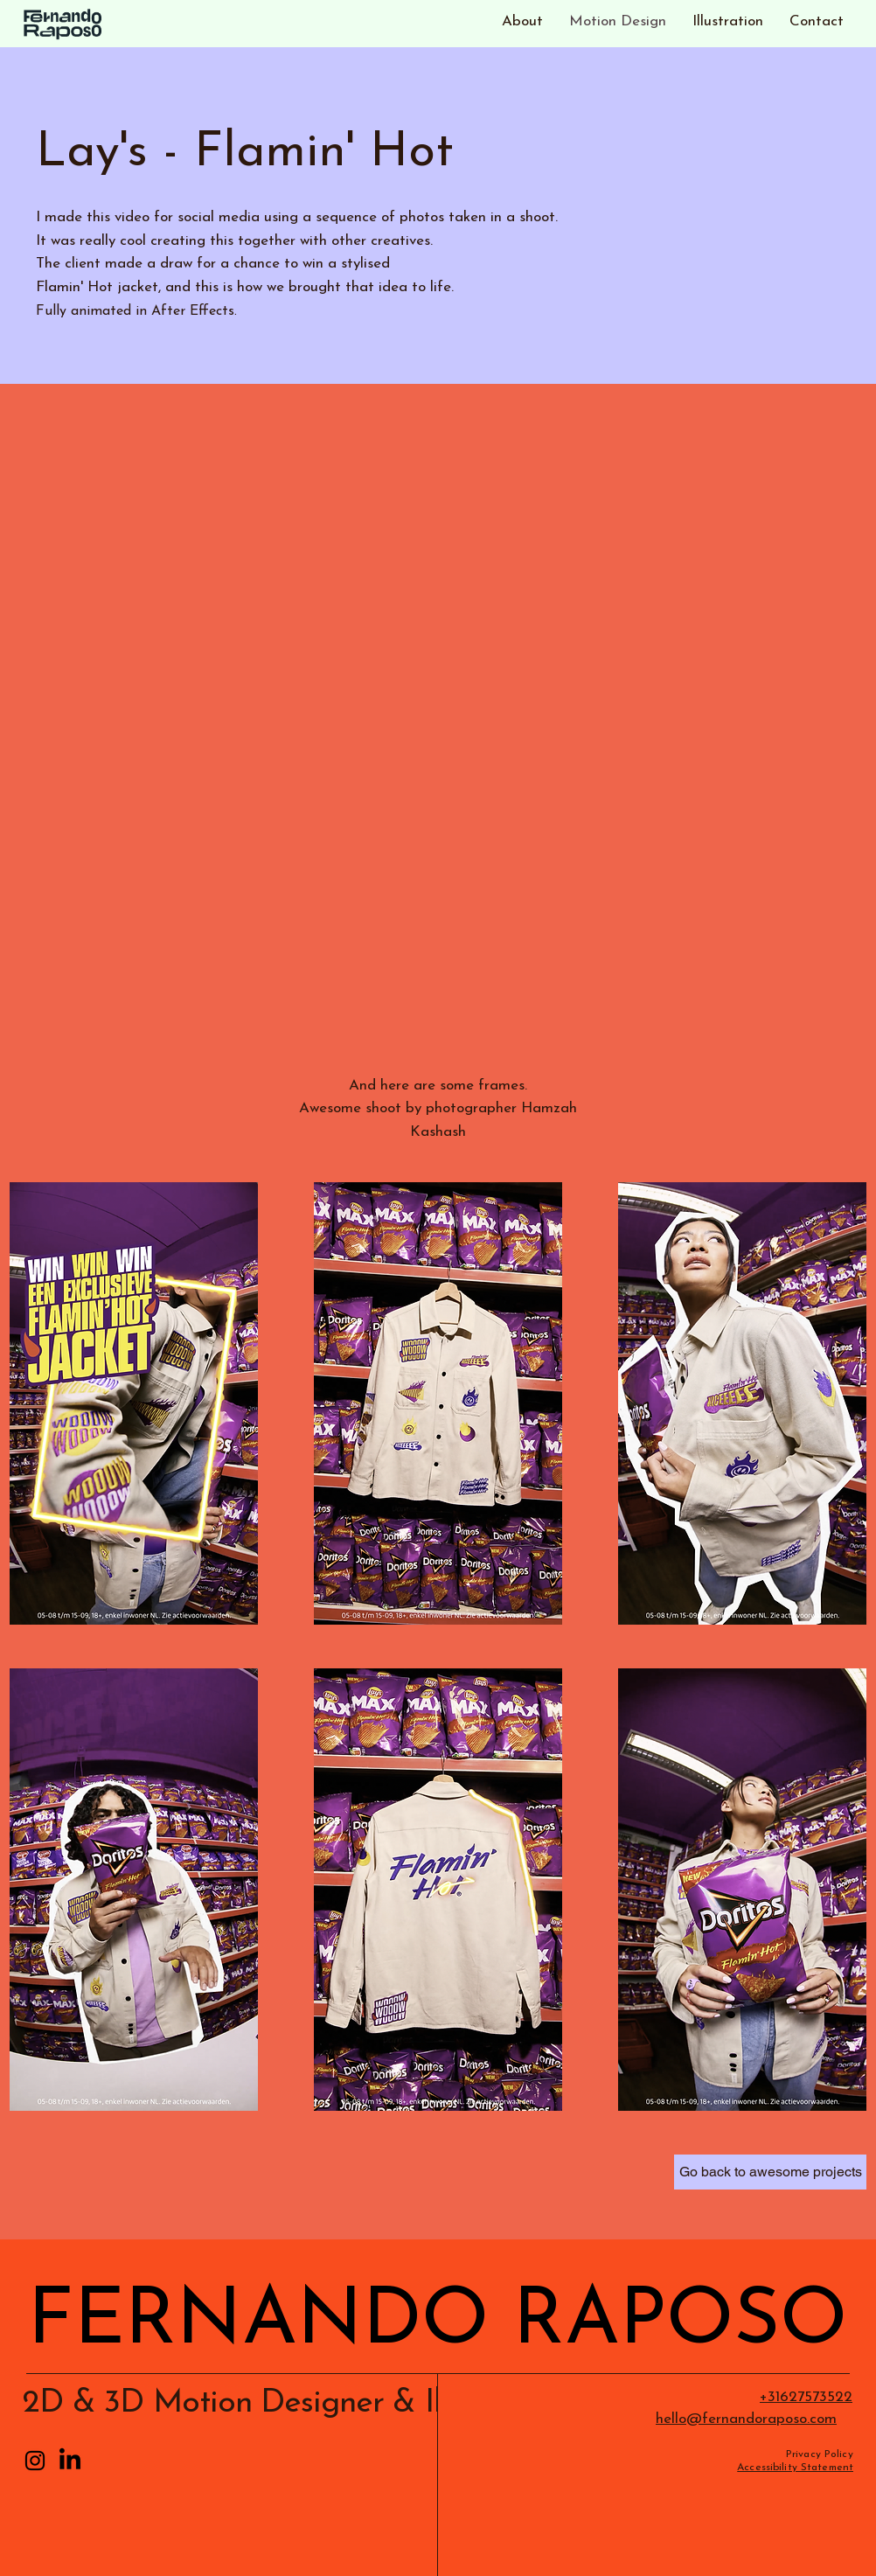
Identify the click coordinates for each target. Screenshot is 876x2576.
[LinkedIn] (70, 2460)
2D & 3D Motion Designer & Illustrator (288, 2403)
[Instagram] (35, 2460)
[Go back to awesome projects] (770, 2172)
